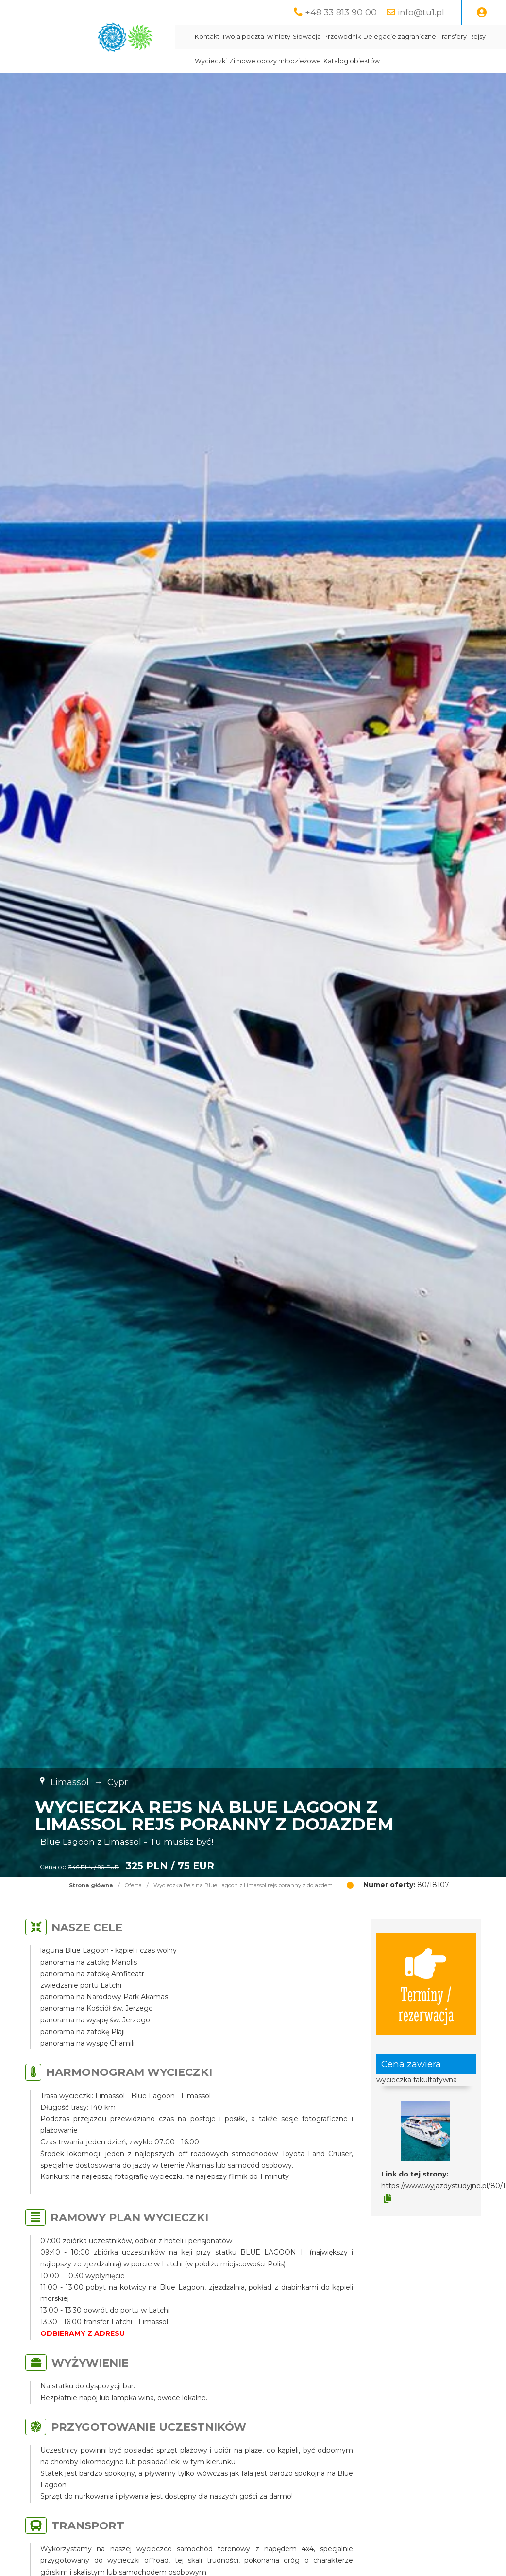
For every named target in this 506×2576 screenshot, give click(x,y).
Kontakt (207, 36)
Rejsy (477, 36)
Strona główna (91, 1885)
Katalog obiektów (351, 61)
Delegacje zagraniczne (399, 36)
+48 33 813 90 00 (341, 12)
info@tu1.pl (421, 12)
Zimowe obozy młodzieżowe (275, 61)
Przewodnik (342, 36)
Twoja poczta (243, 36)
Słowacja (307, 36)
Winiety (278, 36)
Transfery (453, 36)
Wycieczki (211, 61)
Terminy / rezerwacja (426, 1984)
